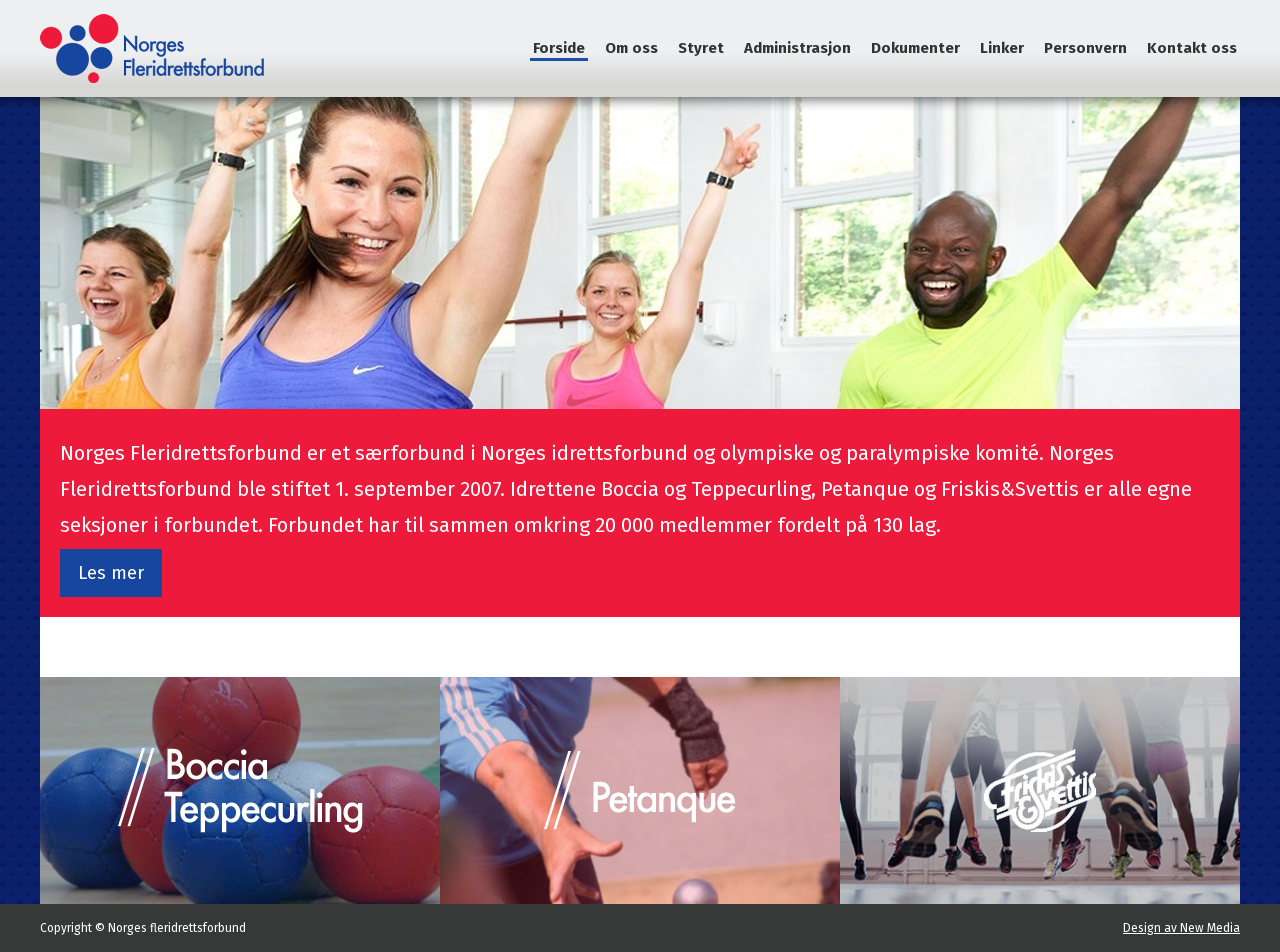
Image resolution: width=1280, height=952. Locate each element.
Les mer (111, 573)
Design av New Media (1181, 928)
